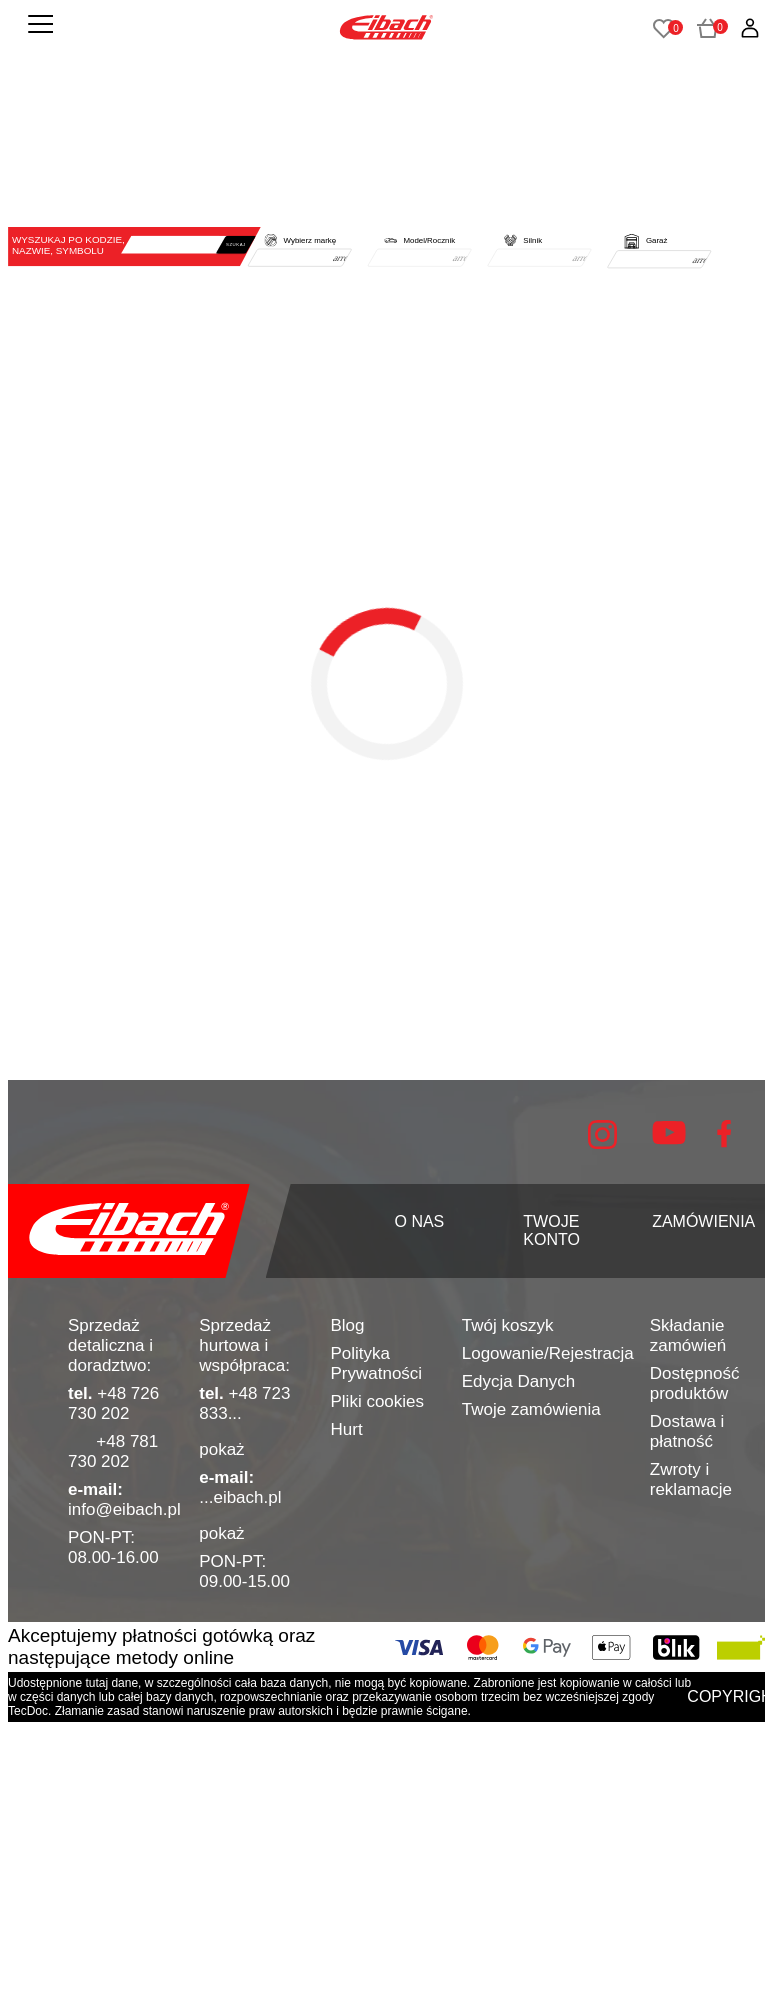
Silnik (532, 240)
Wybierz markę (310, 240)
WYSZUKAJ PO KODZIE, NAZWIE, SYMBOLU (68, 245)
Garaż (656, 240)
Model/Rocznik (429, 240)
